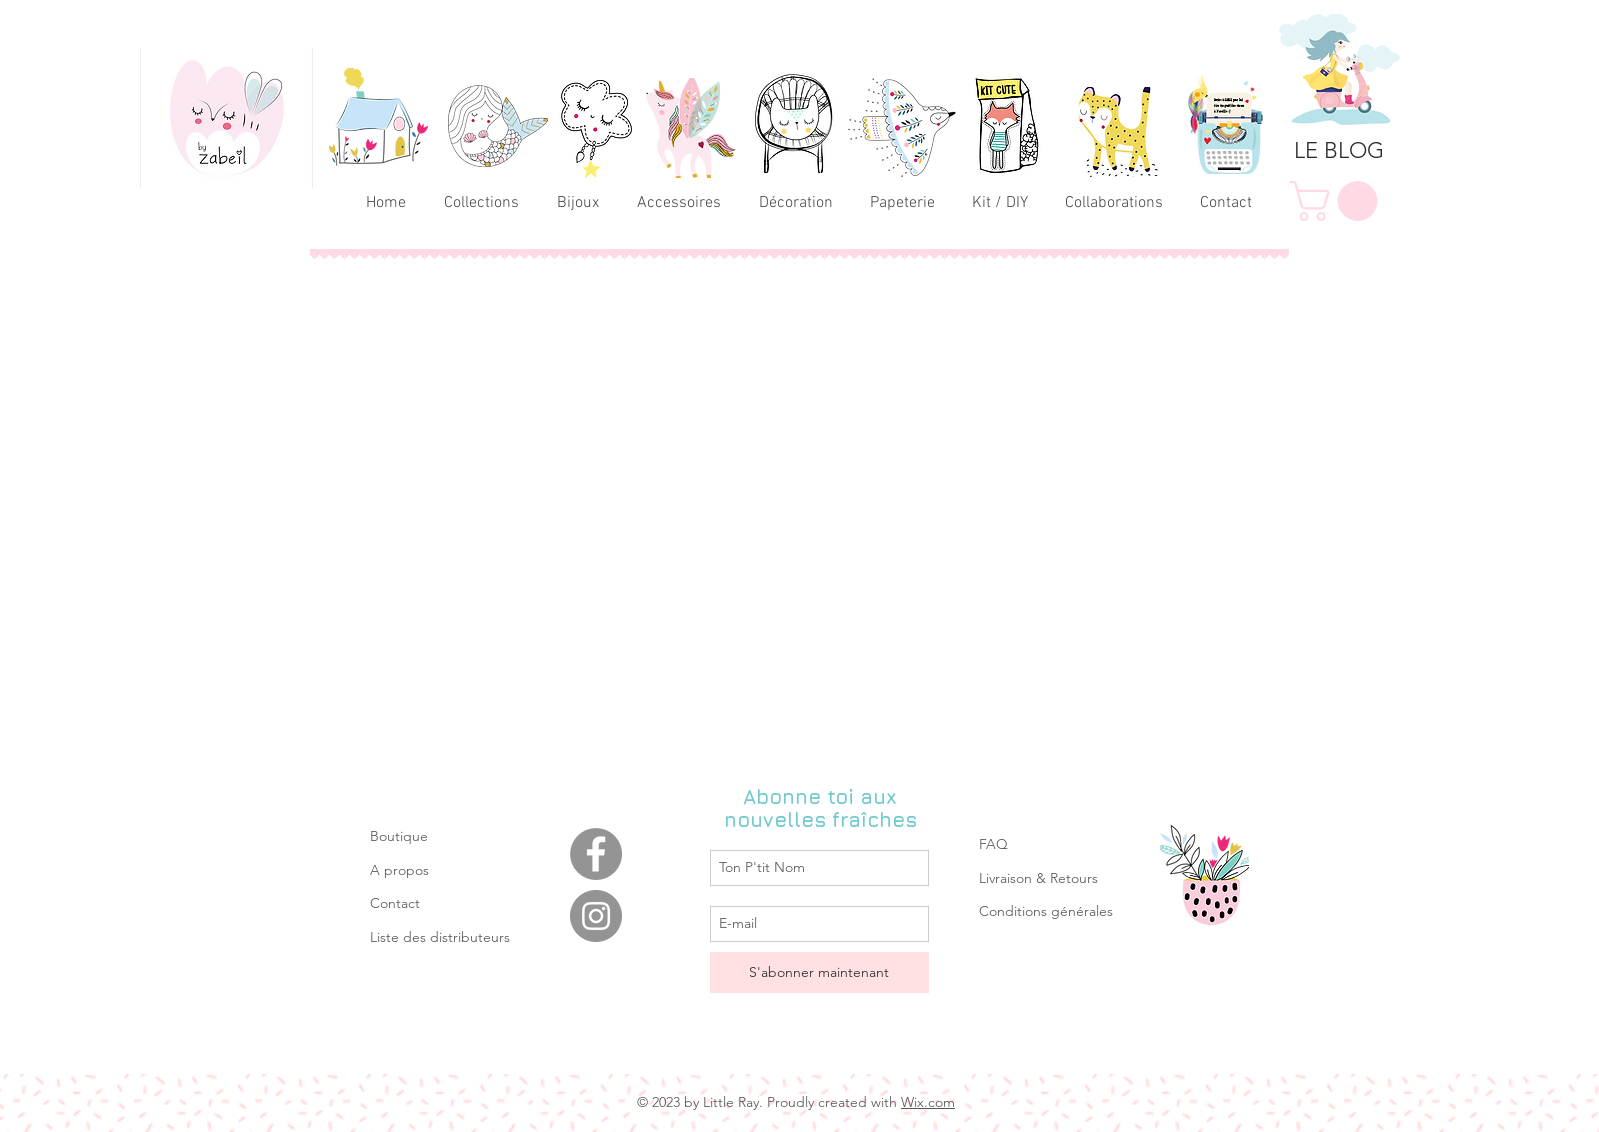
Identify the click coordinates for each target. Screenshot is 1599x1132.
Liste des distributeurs (440, 937)
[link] (1338, 201)
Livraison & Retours (1038, 878)
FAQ (993, 844)
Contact (395, 903)
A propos (399, 870)
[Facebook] (596, 854)
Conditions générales (1046, 911)
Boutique (399, 836)
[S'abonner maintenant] (819, 972)
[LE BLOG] (1339, 151)
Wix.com (928, 1102)
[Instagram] (596, 916)
